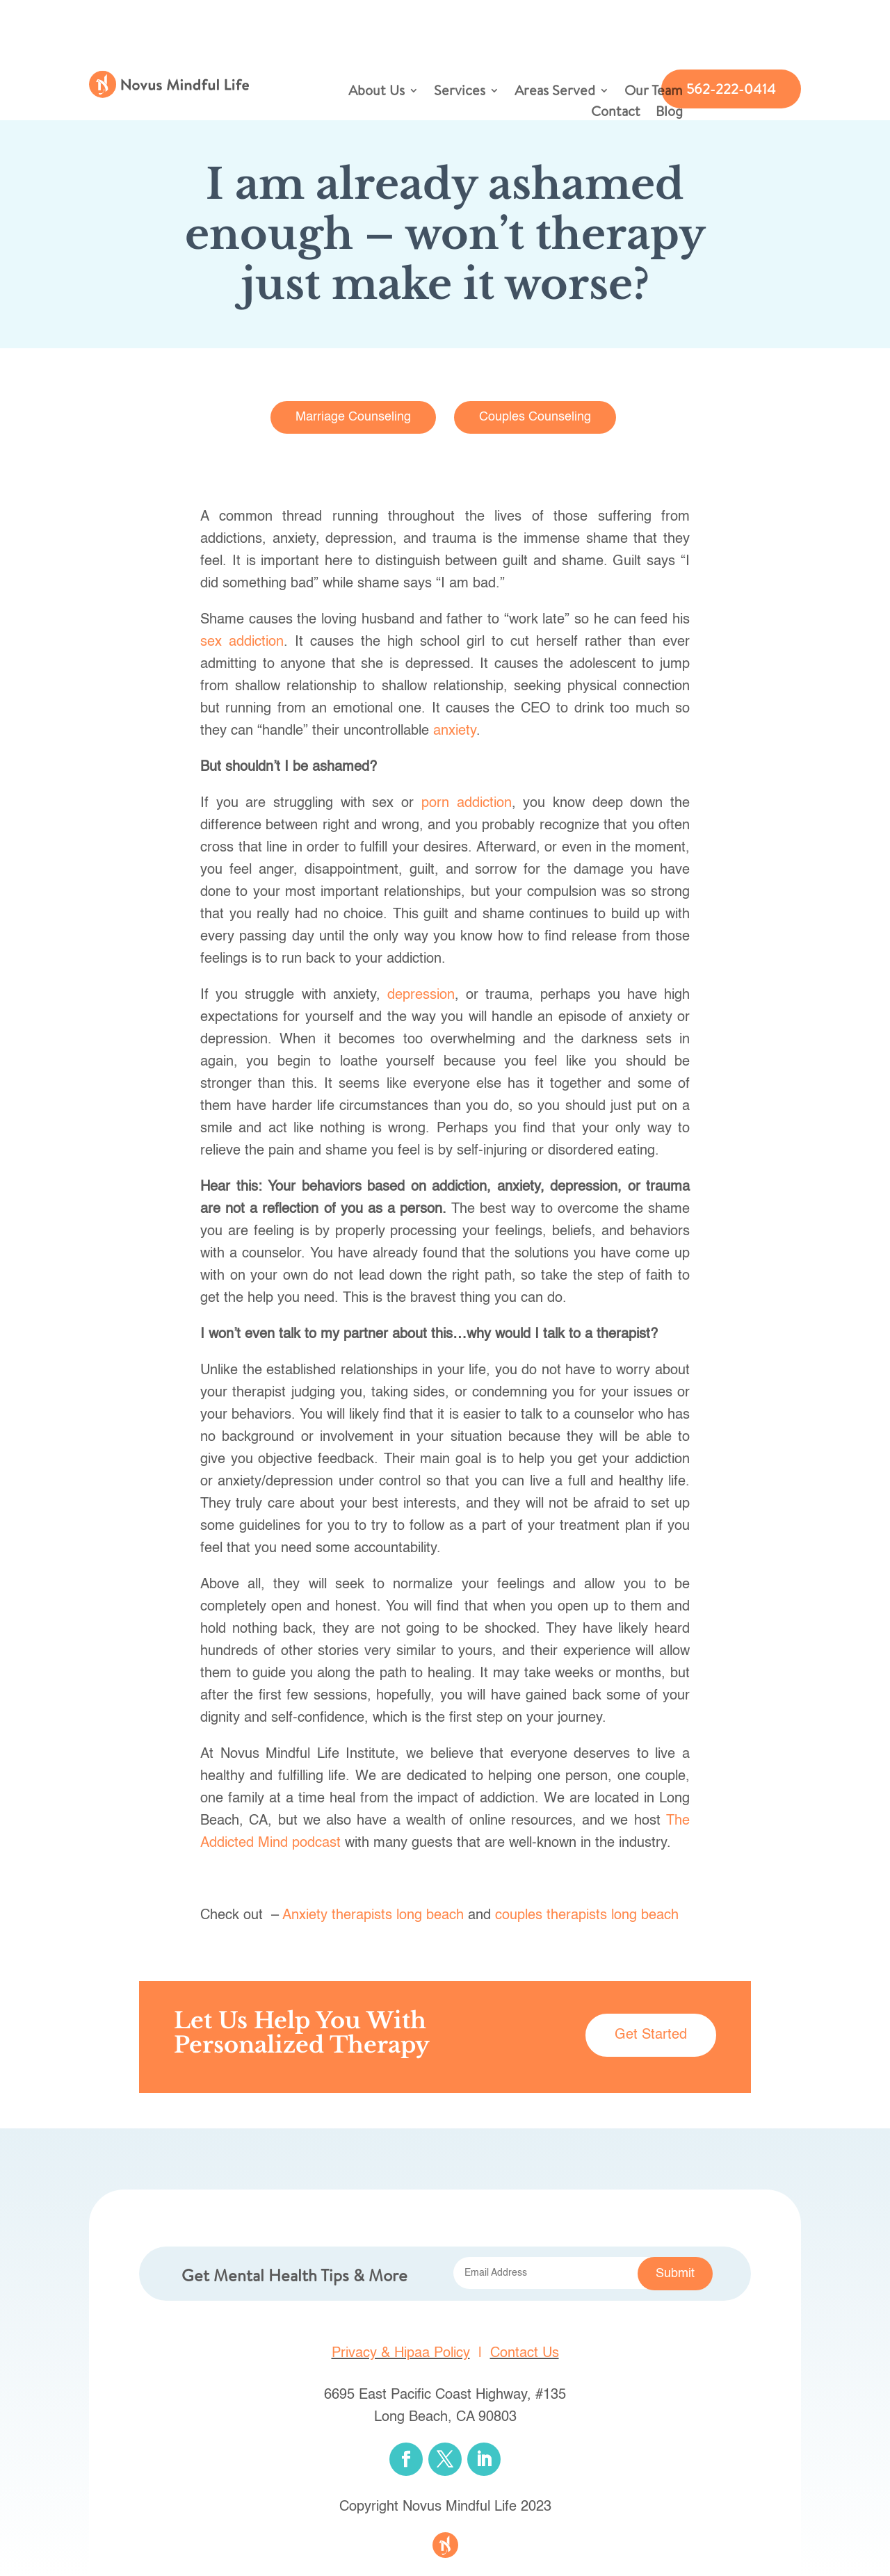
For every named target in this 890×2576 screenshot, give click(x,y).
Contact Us (524, 2354)
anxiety (454, 731)
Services (459, 92)
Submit (675, 2273)
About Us (376, 92)
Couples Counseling (535, 417)
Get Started (651, 2035)
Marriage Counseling (353, 417)
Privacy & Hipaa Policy (401, 2354)
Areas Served (555, 92)
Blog (669, 113)
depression (421, 995)
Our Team (653, 92)
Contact (615, 113)
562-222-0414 (731, 88)
